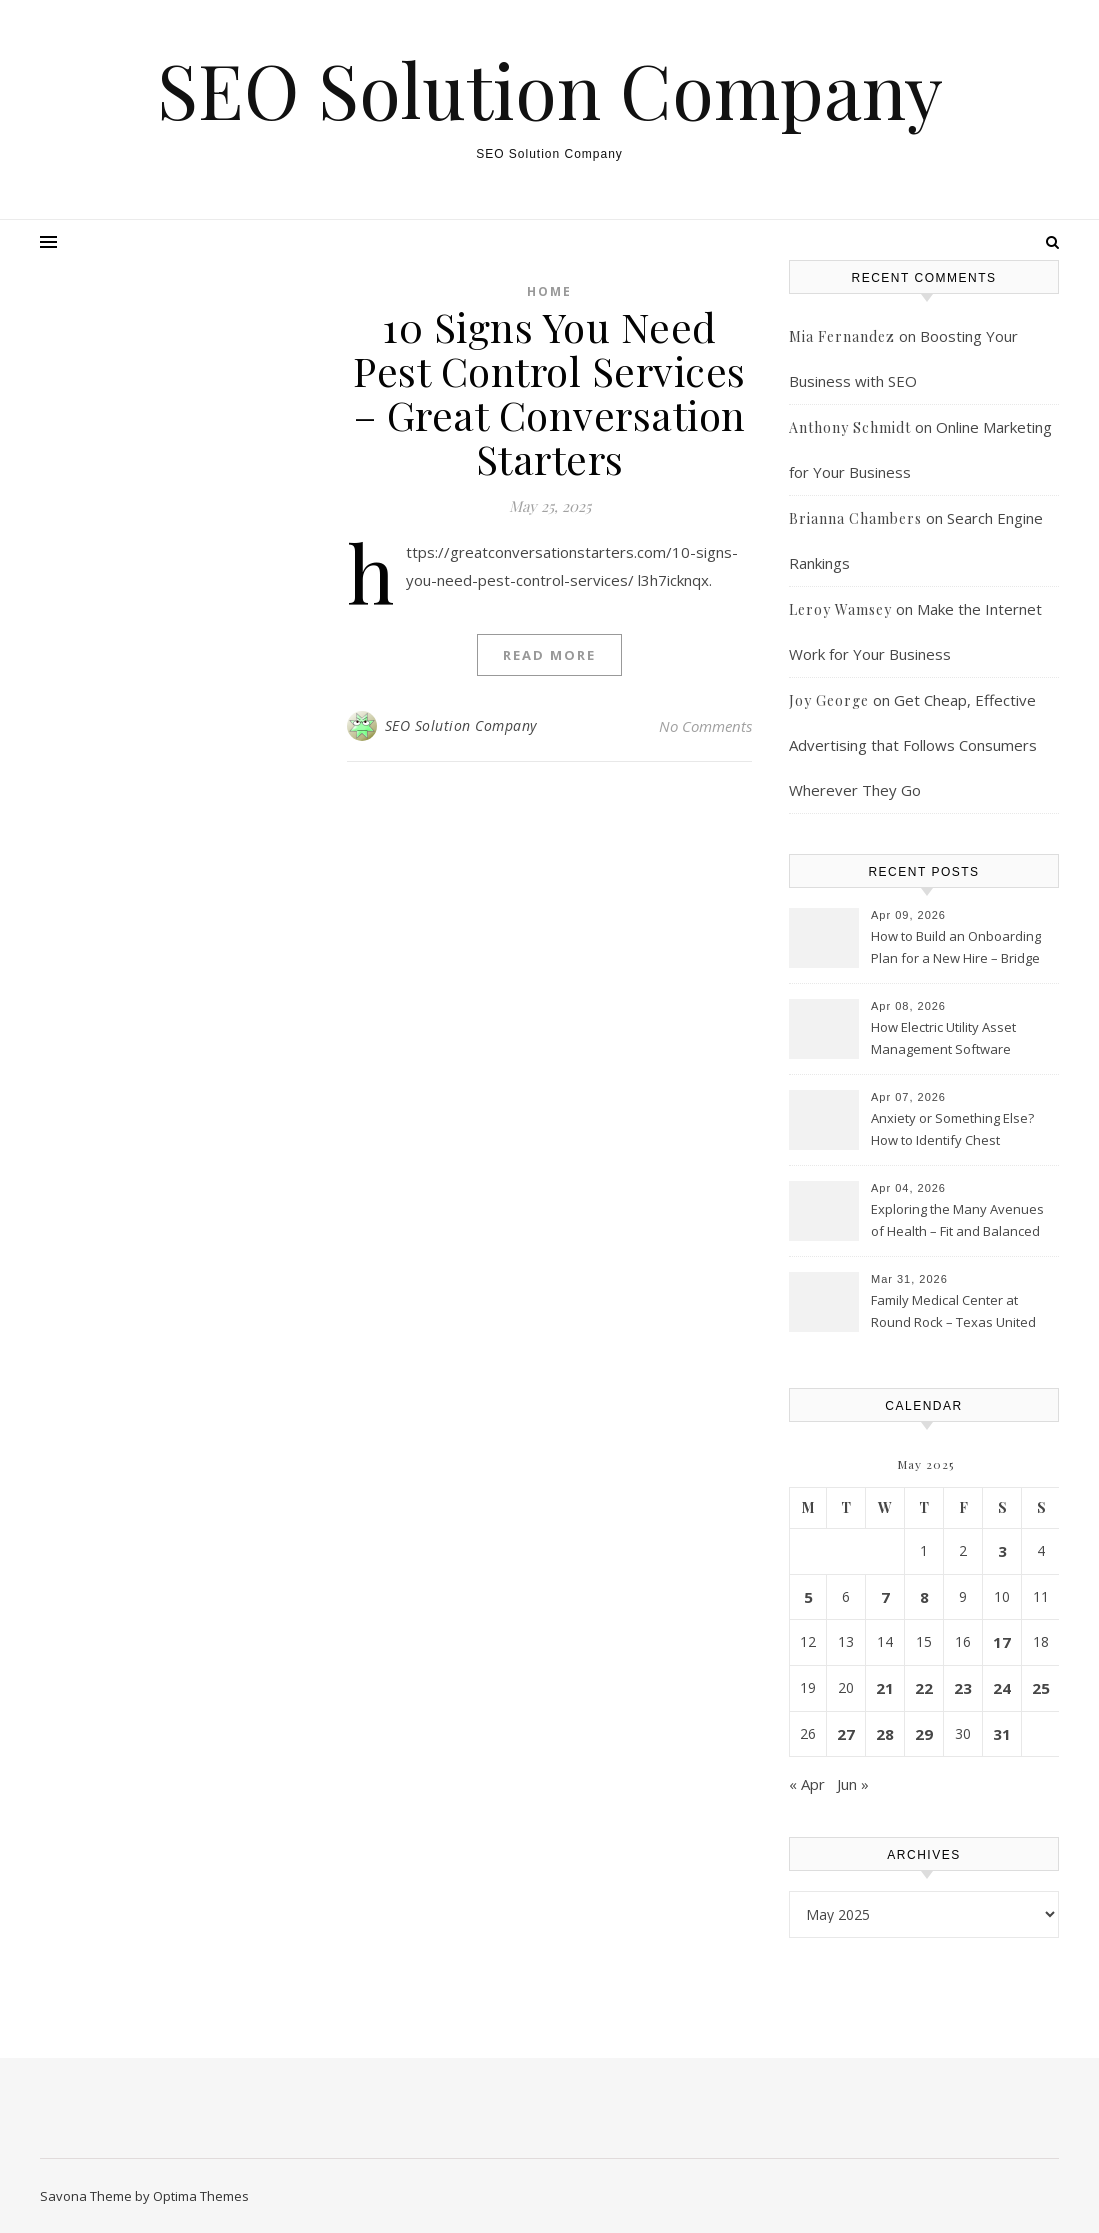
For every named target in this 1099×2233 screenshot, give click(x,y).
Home (549, 291)
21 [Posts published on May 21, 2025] (885, 1688)
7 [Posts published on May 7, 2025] (885, 1597)
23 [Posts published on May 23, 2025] (963, 1688)
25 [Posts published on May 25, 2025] (1041, 1688)
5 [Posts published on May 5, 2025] (808, 1597)
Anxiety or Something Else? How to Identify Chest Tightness (952, 1131)
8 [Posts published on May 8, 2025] (924, 1597)
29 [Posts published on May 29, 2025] (924, 1734)
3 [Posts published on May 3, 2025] (1002, 1551)
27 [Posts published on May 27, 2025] (846, 1734)
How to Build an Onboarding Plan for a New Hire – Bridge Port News (956, 949)
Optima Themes (201, 2196)
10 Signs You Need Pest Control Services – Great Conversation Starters (549, 392)
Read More (549, 655)
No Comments (705, 726)
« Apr (807, 1784)
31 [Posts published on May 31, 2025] (1002, 1734)
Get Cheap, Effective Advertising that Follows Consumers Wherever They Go (913, 745)
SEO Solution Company (550, 89)
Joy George (829, 700)
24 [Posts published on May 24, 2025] (1002, 1688)
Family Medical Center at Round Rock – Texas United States (953, 1313)
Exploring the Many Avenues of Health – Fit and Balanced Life (957, 1222)
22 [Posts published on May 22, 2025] (924, 1688)
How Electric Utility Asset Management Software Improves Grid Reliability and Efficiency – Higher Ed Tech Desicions (958, 1040)
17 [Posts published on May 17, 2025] (1002, 1642)
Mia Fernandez (842, 336)
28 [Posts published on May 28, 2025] (885, 1734)
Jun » (853, 1784)
